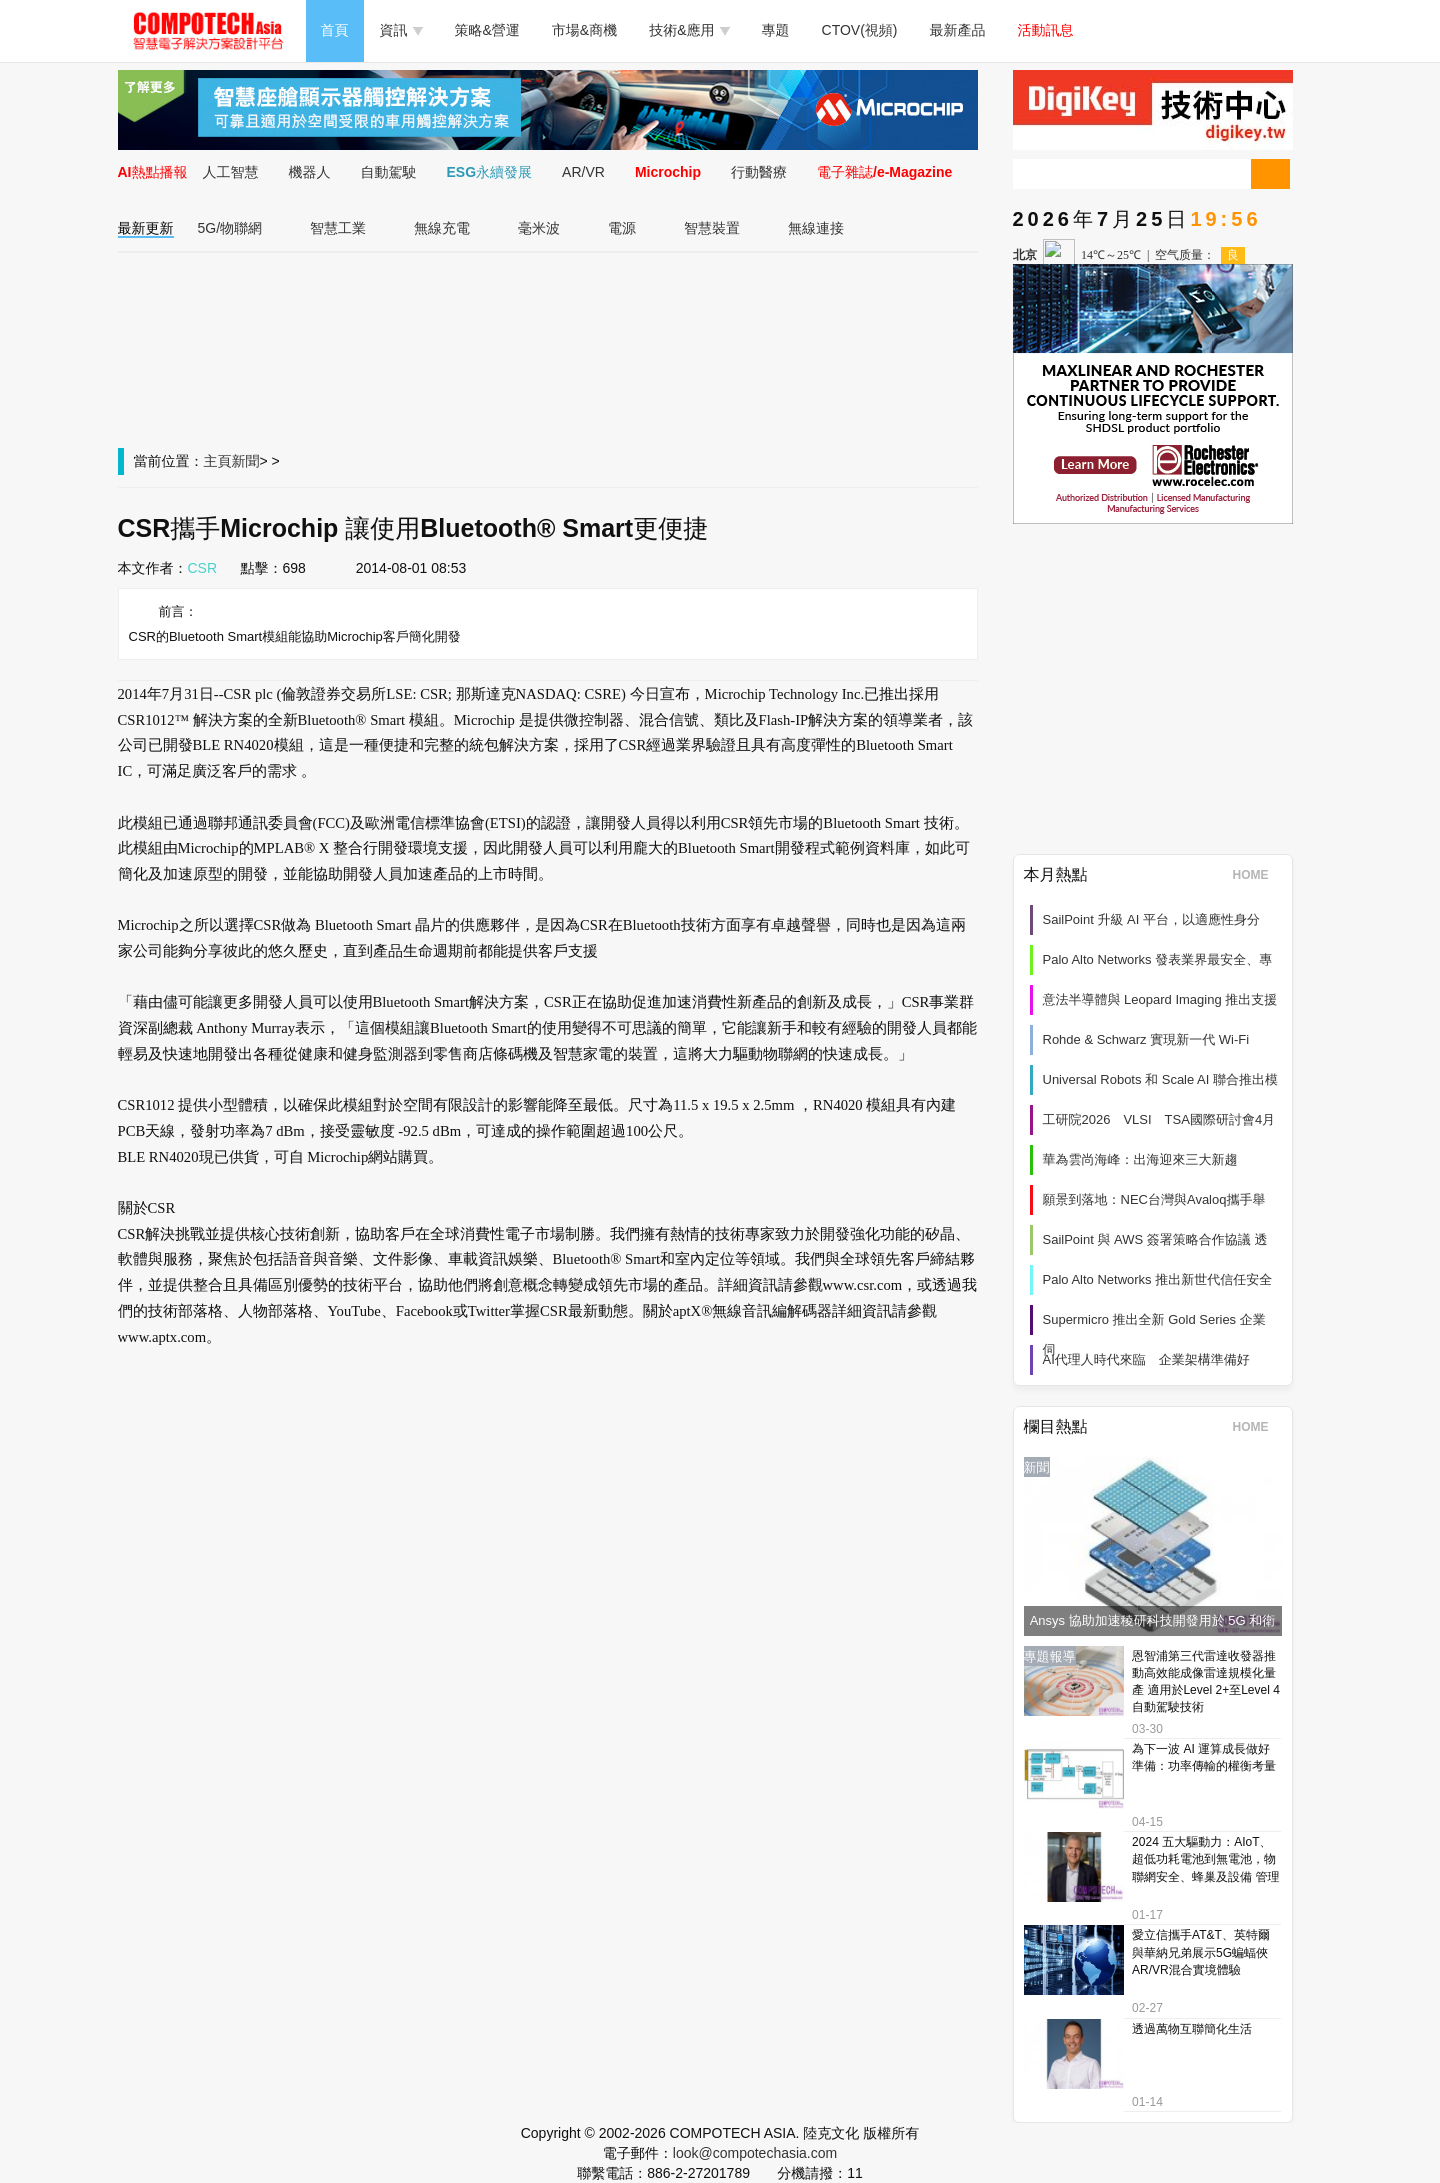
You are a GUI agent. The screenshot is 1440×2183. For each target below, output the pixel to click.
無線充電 (442, 228)
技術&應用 (689, 30)
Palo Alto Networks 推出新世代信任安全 (1158, 1279)
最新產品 (958, 30)
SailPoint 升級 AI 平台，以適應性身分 (1151, 919)
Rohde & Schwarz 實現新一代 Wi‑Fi (1146, 1039)
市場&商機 (584, 30)
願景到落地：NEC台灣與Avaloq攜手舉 (1154, 1199)
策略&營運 (487, 30)
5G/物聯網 (230, 228)
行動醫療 (759, 172)
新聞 (246, 461)
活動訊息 (1046, 30)
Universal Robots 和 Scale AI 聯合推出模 (1161, 1079)
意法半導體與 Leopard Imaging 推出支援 (1160, 999)
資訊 (401, 30)
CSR (203, 568)
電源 (622, 228)
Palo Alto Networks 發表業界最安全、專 (1158, 959)
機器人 (310, 172)
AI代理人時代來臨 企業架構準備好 (1146, 1359)
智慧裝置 (712, 228)
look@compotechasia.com (755, 2153)
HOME (1257, 875)
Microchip (668, 172)
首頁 (335, 30)
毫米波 (539, 228)
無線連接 (816, 228)
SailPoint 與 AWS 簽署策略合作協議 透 (1155, 1239)
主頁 (218, 461)
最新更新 (146, 228)
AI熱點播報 (153, 172)
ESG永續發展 (490, 172)
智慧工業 (338, 228)
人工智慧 (231, 172)
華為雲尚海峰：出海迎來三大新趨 (1140, 1159)
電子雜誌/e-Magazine (884, 172)
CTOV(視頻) (860, 30)
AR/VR (583, 172)
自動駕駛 (389, 172)
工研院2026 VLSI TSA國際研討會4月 (1159, 1119)
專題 (776, 30)
